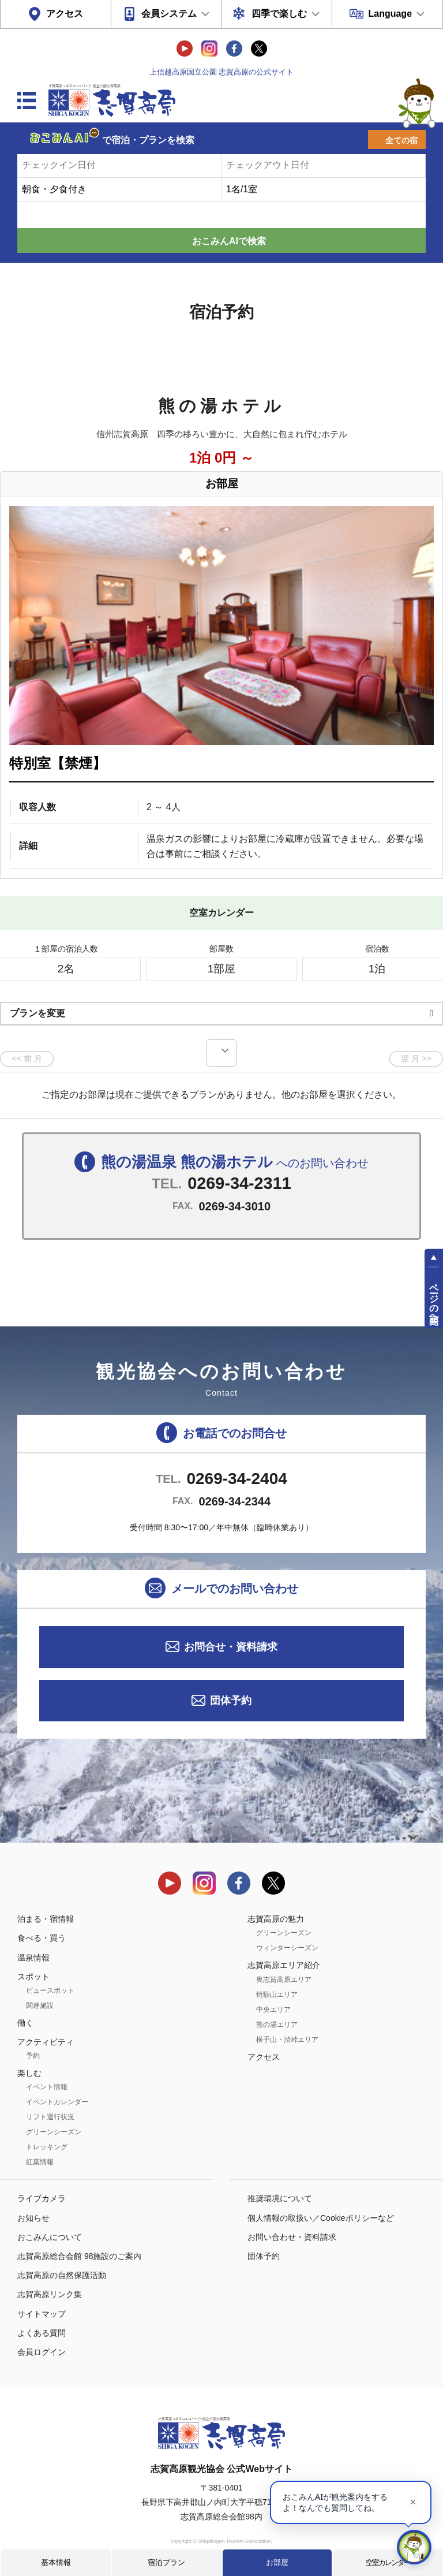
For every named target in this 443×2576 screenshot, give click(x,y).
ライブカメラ (41, 2198)
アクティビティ (45, 2041)
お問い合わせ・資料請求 (291, 2237)
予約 (33, 2056)
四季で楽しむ (279, 13)
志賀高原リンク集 (49, 2294)
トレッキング (46, 2147)
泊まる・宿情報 (45, 1918)
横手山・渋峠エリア (287, 2040)
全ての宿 (401, 140)
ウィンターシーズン (287, 1948)
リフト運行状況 (50, 2117)
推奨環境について (279, 2198)
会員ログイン (41, 2352)
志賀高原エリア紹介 (283, 1965)
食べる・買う (41, 1938)
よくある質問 (41, 2333)
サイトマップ (41, 2313)
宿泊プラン (166, 2562)
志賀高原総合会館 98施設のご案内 (79, 2256)
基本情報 (56, 2562)
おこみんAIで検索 (229, 241)
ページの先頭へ (434, 1298)
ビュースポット (50, 1990)
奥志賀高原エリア (283, 1979)
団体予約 (230, 1700)
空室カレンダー (388, 2562)
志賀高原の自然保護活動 (61, 2275)
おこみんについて (49, 2237)
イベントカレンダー (57, 2102)
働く (25, 2022)
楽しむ (29, 2073)
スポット (33, 1976)
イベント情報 (46, 2087)
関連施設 (40, 2005)
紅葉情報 (40, 2162)
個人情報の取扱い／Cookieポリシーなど (320, 2218)
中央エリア (273, 2009)
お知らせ (33, 2218)
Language (390, 13)
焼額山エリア (277, 1994)
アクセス (64, 13)
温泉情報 (33, 1957)
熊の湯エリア (277, 2024)
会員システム (169, 13)
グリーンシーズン (53, 2132)
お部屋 (277, 2562)
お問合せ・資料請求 (230, 1647)
